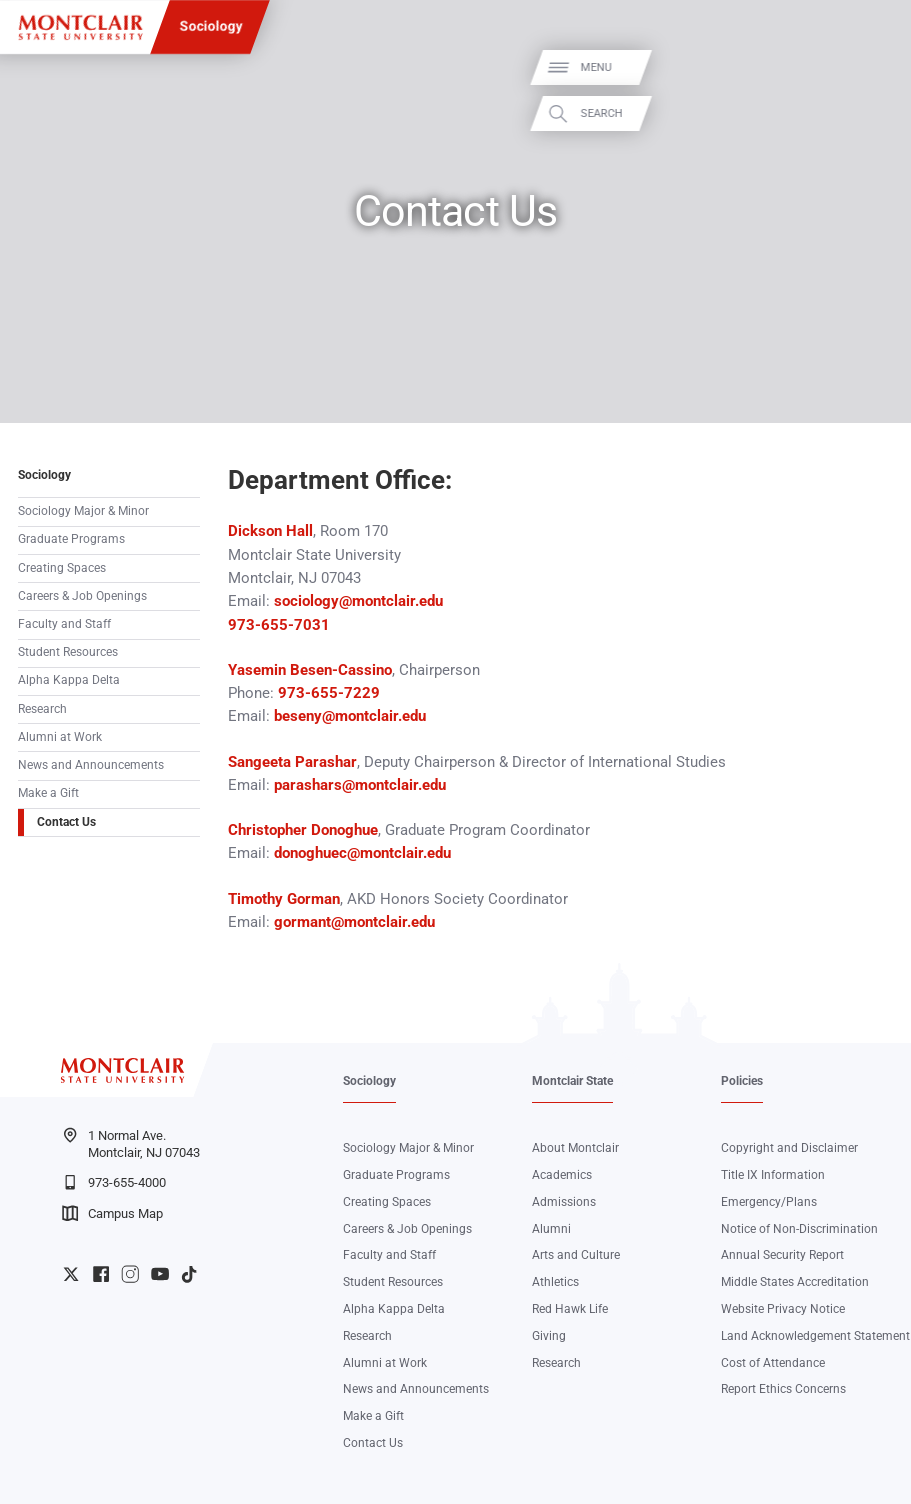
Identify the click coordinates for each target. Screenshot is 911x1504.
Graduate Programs (71, 539)
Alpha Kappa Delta (69, 680)
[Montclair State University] (81, 27)
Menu (868, 67)
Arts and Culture (576, 1255)
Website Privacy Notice (783, 1309)
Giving (549, 1336)
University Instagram (130, 1274)
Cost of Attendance (773, 1363)
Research (42, 709)
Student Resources (68, 652)
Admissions (564, 1202)
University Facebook (101, 1274)
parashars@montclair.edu (360, 785)
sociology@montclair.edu (358, 601)
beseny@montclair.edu (348, 716)
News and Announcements (91, 765)
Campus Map (112, 1213)
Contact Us (66, 822)
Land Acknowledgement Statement (815, 1336)
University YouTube (160, 1274)
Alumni (551, 1229)
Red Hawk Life (570, 1309)
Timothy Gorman (284, 899)
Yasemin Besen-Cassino (310, 670)
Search (874, 113)
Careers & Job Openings (82, 596)
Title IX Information (773, 1175)
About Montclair (575, 1148)
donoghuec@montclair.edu (362, 853)
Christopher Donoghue (303, 830)
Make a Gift (48, 793)
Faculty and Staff (64, 624)
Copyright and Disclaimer (789, 1148)
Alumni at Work (60, 737)
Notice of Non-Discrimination (799, 1229)
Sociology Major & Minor (83, 511)
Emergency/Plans (769, 1202)
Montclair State (572, 1081)
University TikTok (189, 1274)
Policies (742, 1081)
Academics (562, 1175)
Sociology (210, 26)
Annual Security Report (782, 1255)
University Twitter (71, 1274)
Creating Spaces (62, 568)
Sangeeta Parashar (292, 762)
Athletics (555, 1282)
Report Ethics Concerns (783, 1389)
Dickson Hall (270, 531)
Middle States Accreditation (795, 1282)
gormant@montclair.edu (356, 922)
